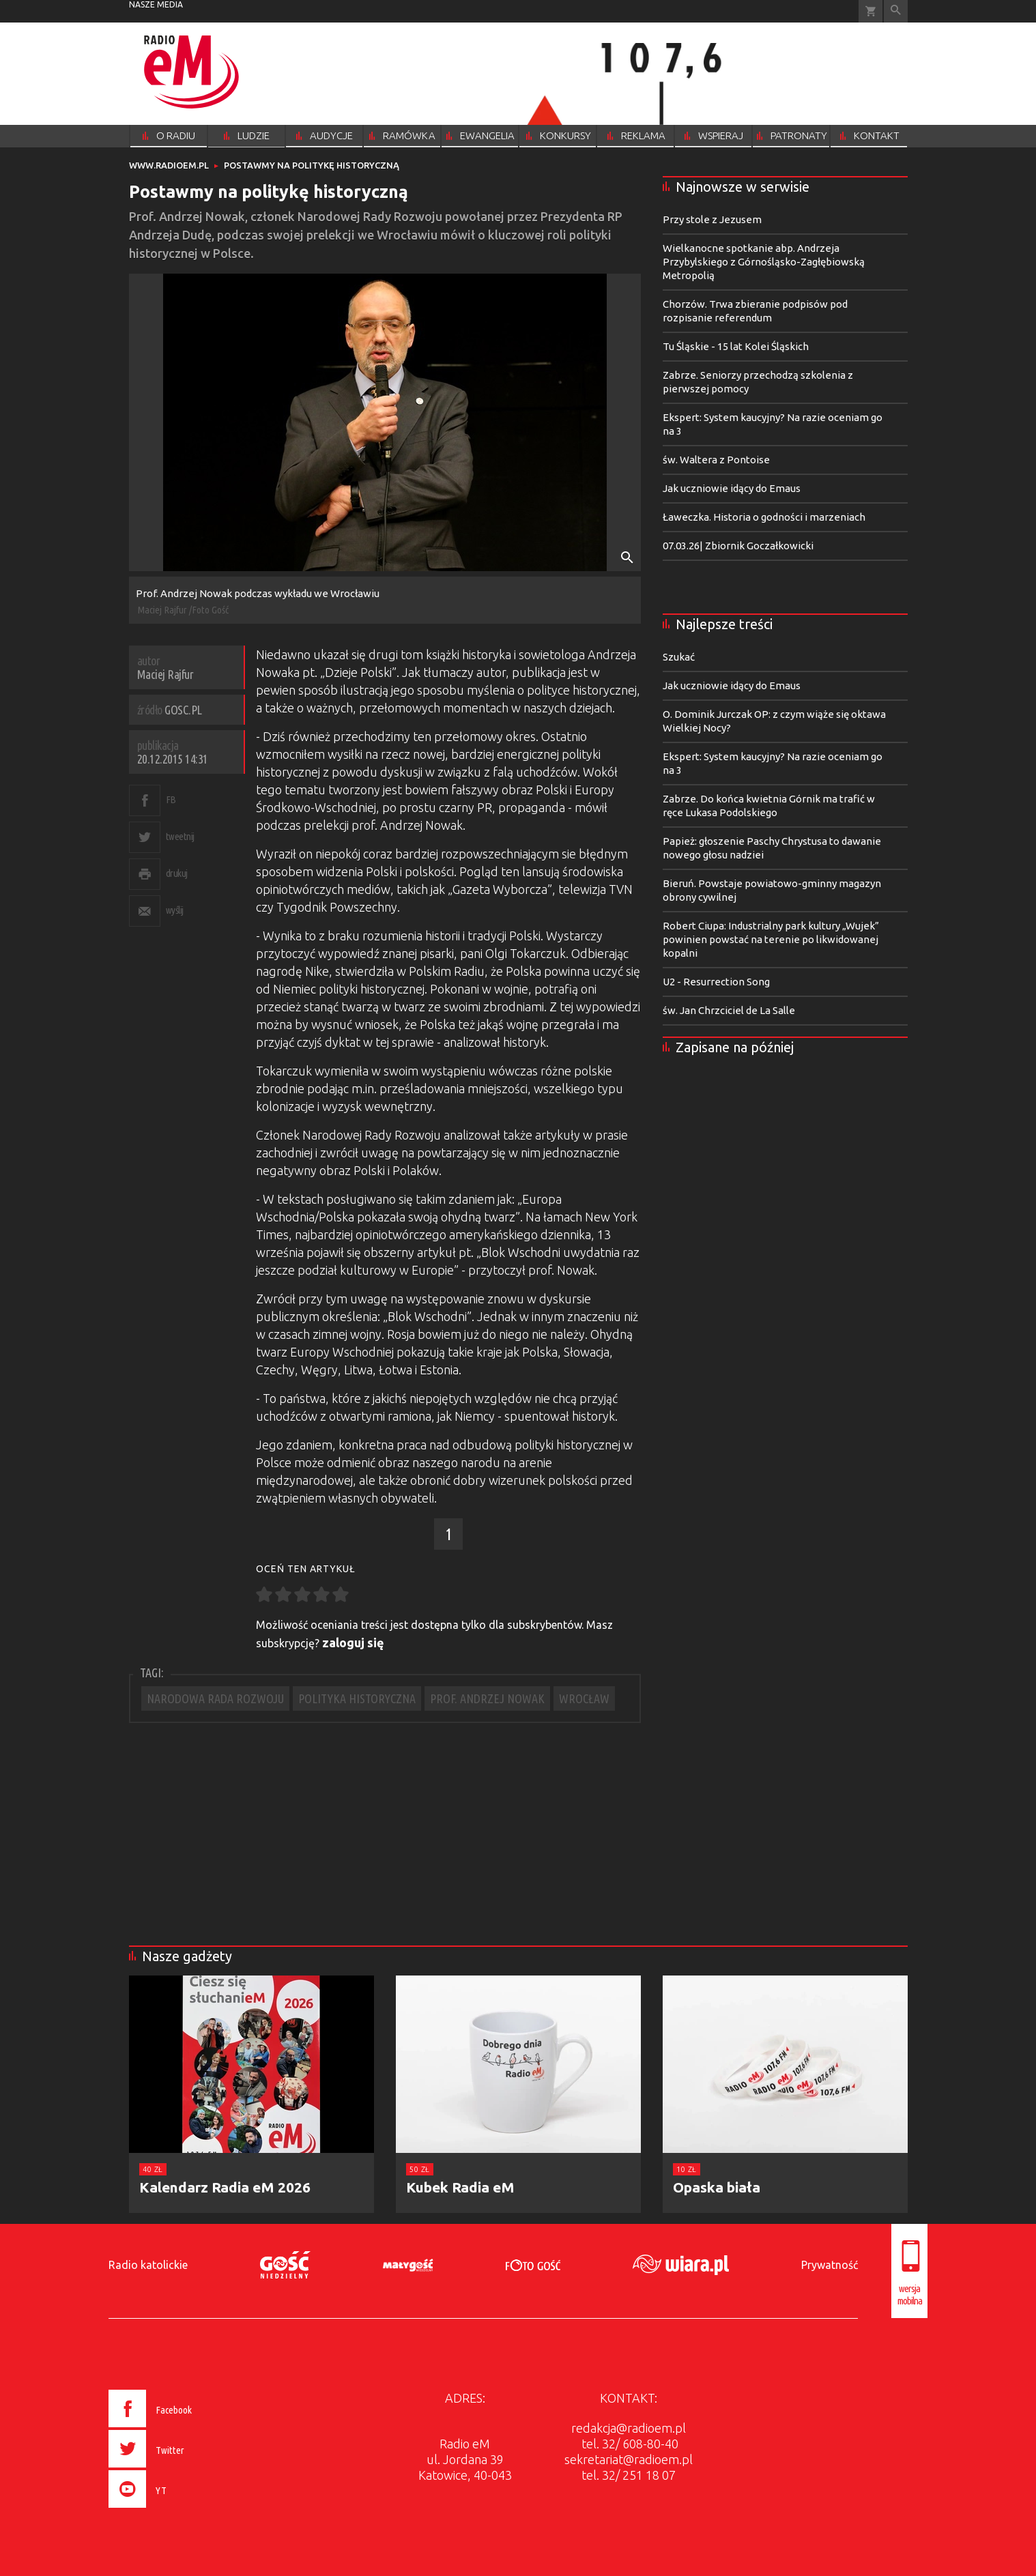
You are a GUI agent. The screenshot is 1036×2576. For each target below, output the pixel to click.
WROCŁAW (584, 1698)
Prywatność (829, 2265)
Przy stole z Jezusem (712, 219)
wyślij (175, 910)
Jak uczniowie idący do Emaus (732, 488)
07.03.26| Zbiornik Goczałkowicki (738, 545)
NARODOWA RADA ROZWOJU (215, 1698)
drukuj (177, 873)
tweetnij (180, 836)
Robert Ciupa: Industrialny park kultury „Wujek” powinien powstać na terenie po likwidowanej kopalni (771, 939)
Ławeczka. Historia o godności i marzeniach (764, 517)
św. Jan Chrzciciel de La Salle (729, 1010)
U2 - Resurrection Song (716, 981)
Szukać (679, 657)
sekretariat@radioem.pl (628, 2459)
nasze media (156, 4)
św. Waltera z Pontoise (716, 459)
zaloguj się (353, 1642)
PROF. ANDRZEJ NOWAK (487, 1698)
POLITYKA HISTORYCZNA (357, 1698)
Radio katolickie (148, 2265)
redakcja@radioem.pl (628, 2428)
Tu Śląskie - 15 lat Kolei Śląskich (736, 346)
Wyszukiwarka (896, 11)
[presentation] (179, 2509)
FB (171, 799)
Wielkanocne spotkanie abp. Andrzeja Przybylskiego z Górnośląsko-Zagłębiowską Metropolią (764, 261)
